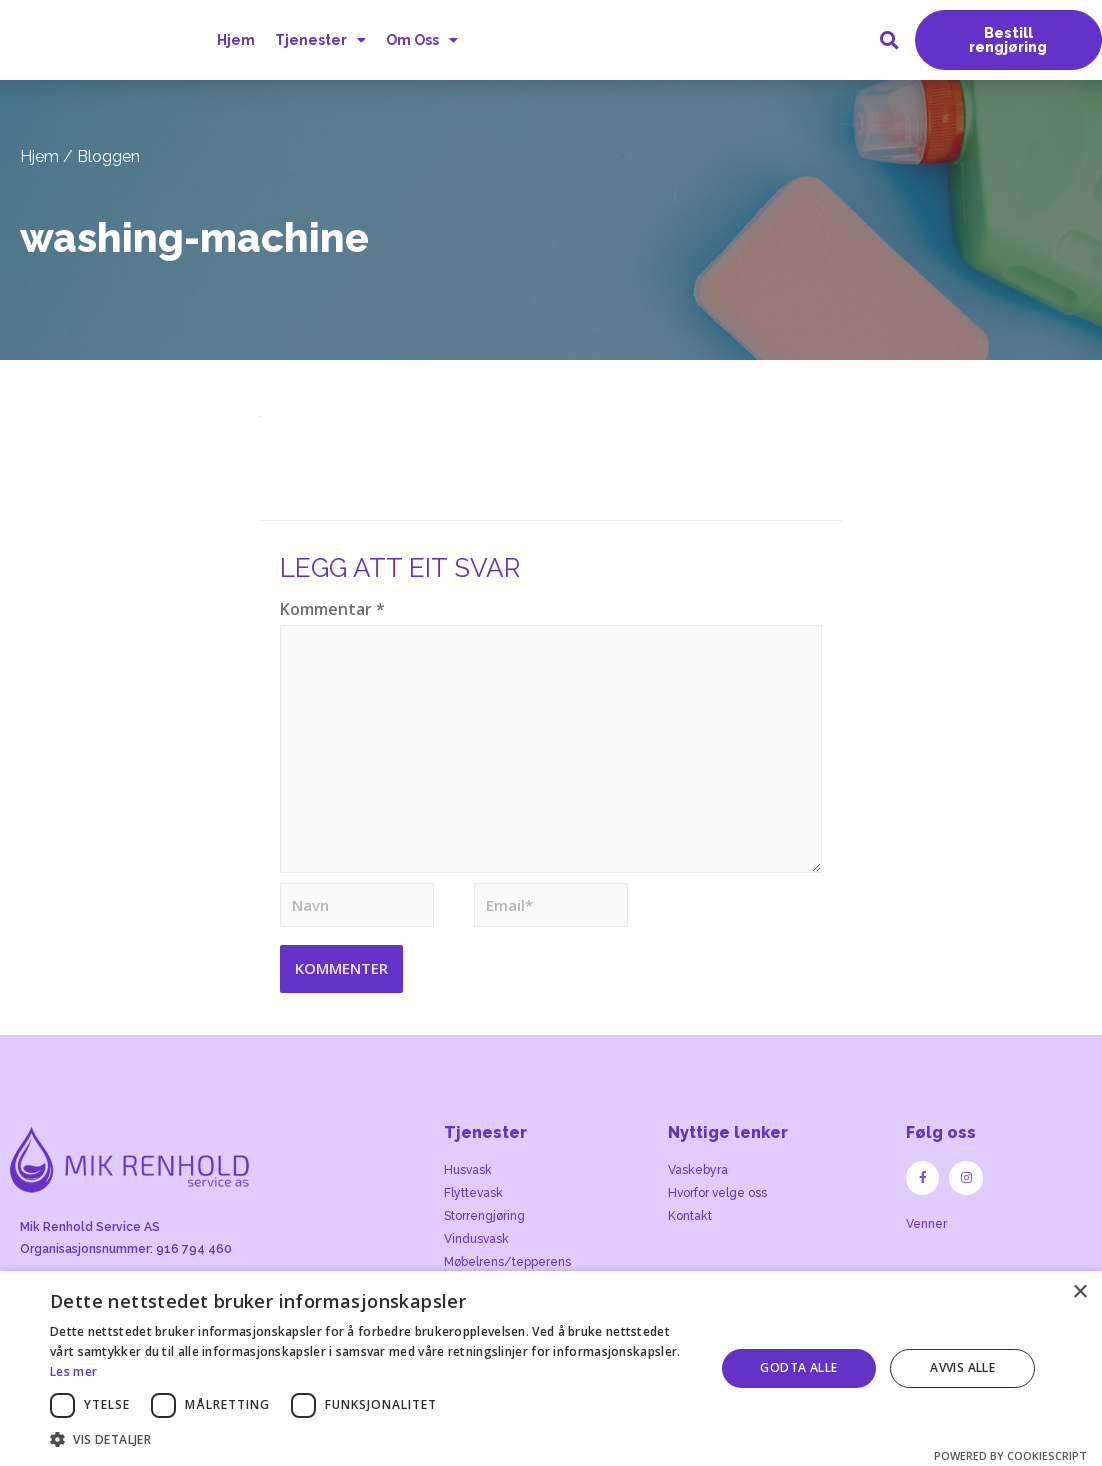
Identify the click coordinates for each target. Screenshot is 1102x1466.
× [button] (1079, 1292)
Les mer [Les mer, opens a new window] (73, 1371)
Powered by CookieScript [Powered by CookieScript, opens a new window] (1010, 1455)
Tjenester (317, 40)
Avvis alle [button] (962, 1367)
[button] (1008, 40)
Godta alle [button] (798, 1367)
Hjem (234, 40)
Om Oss (419, 40)
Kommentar (332, 609)
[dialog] (551, 1368)
